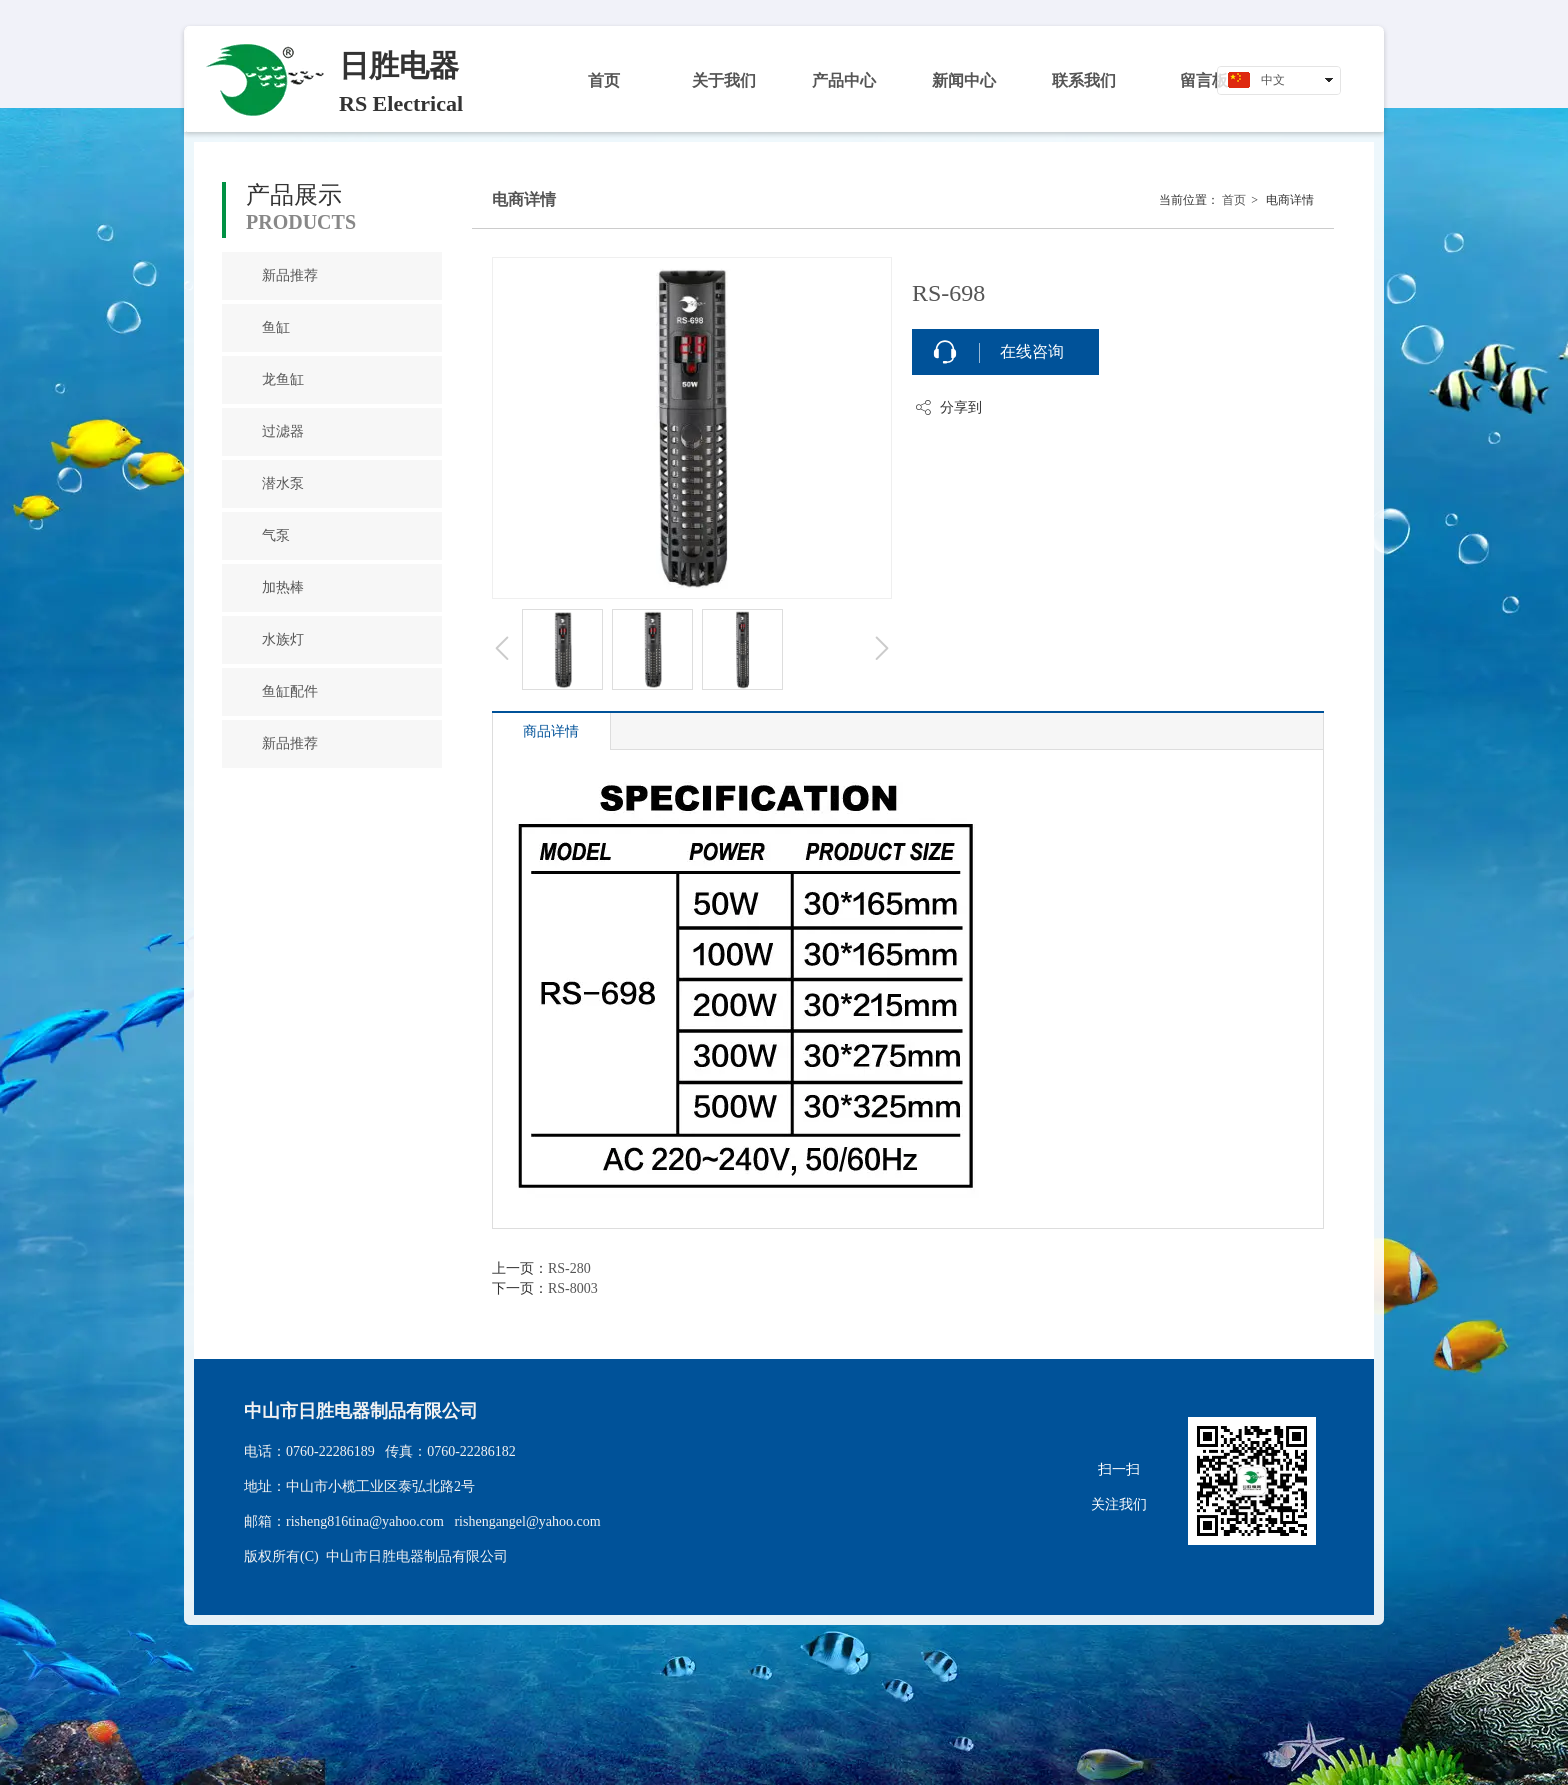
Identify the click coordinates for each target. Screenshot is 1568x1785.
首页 (1234, 200)
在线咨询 (1032, 351)
